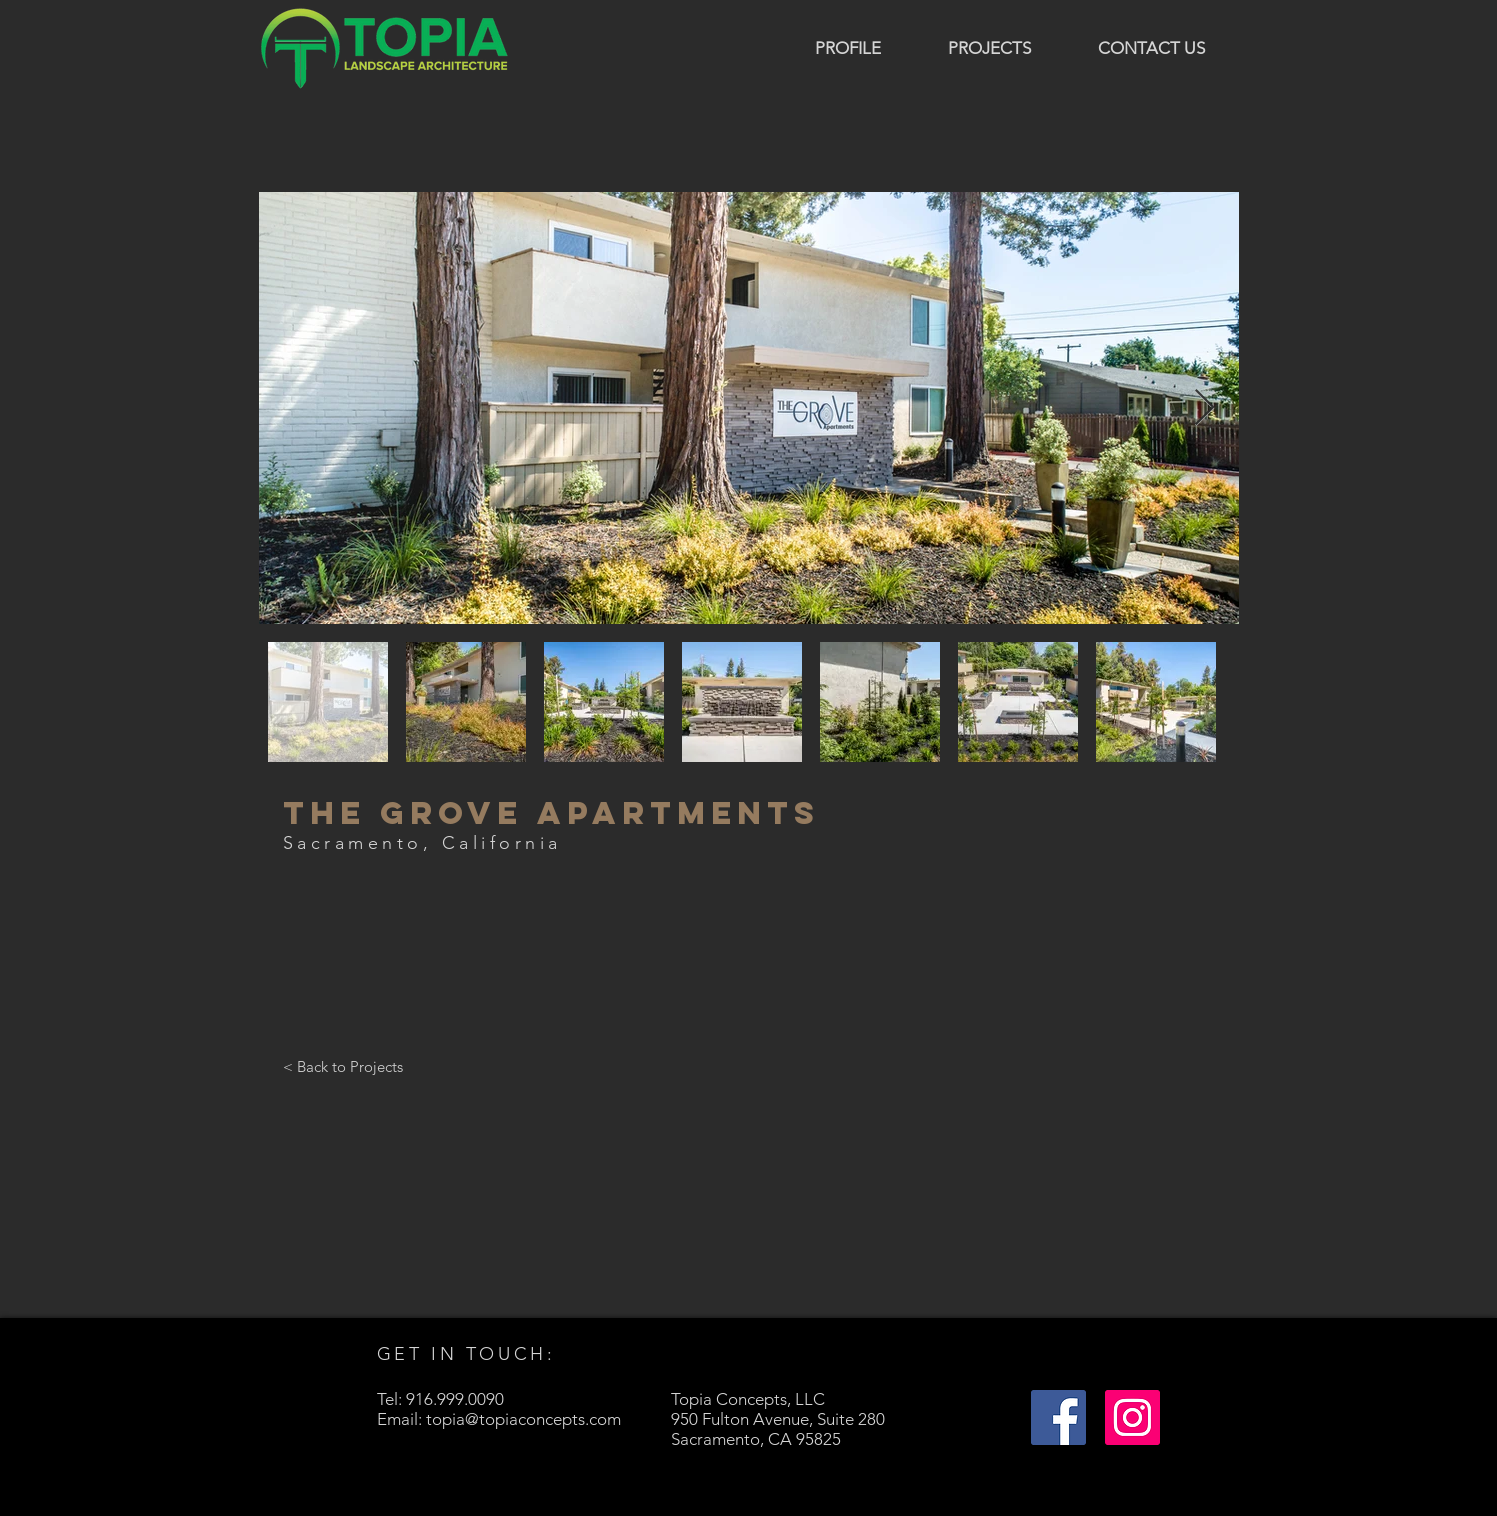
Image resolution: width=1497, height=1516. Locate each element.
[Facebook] (1058, 1417)
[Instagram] (1132, 1417)
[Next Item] (1204, 408)
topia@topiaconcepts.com (523, 1419)
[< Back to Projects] (343, 1066)
